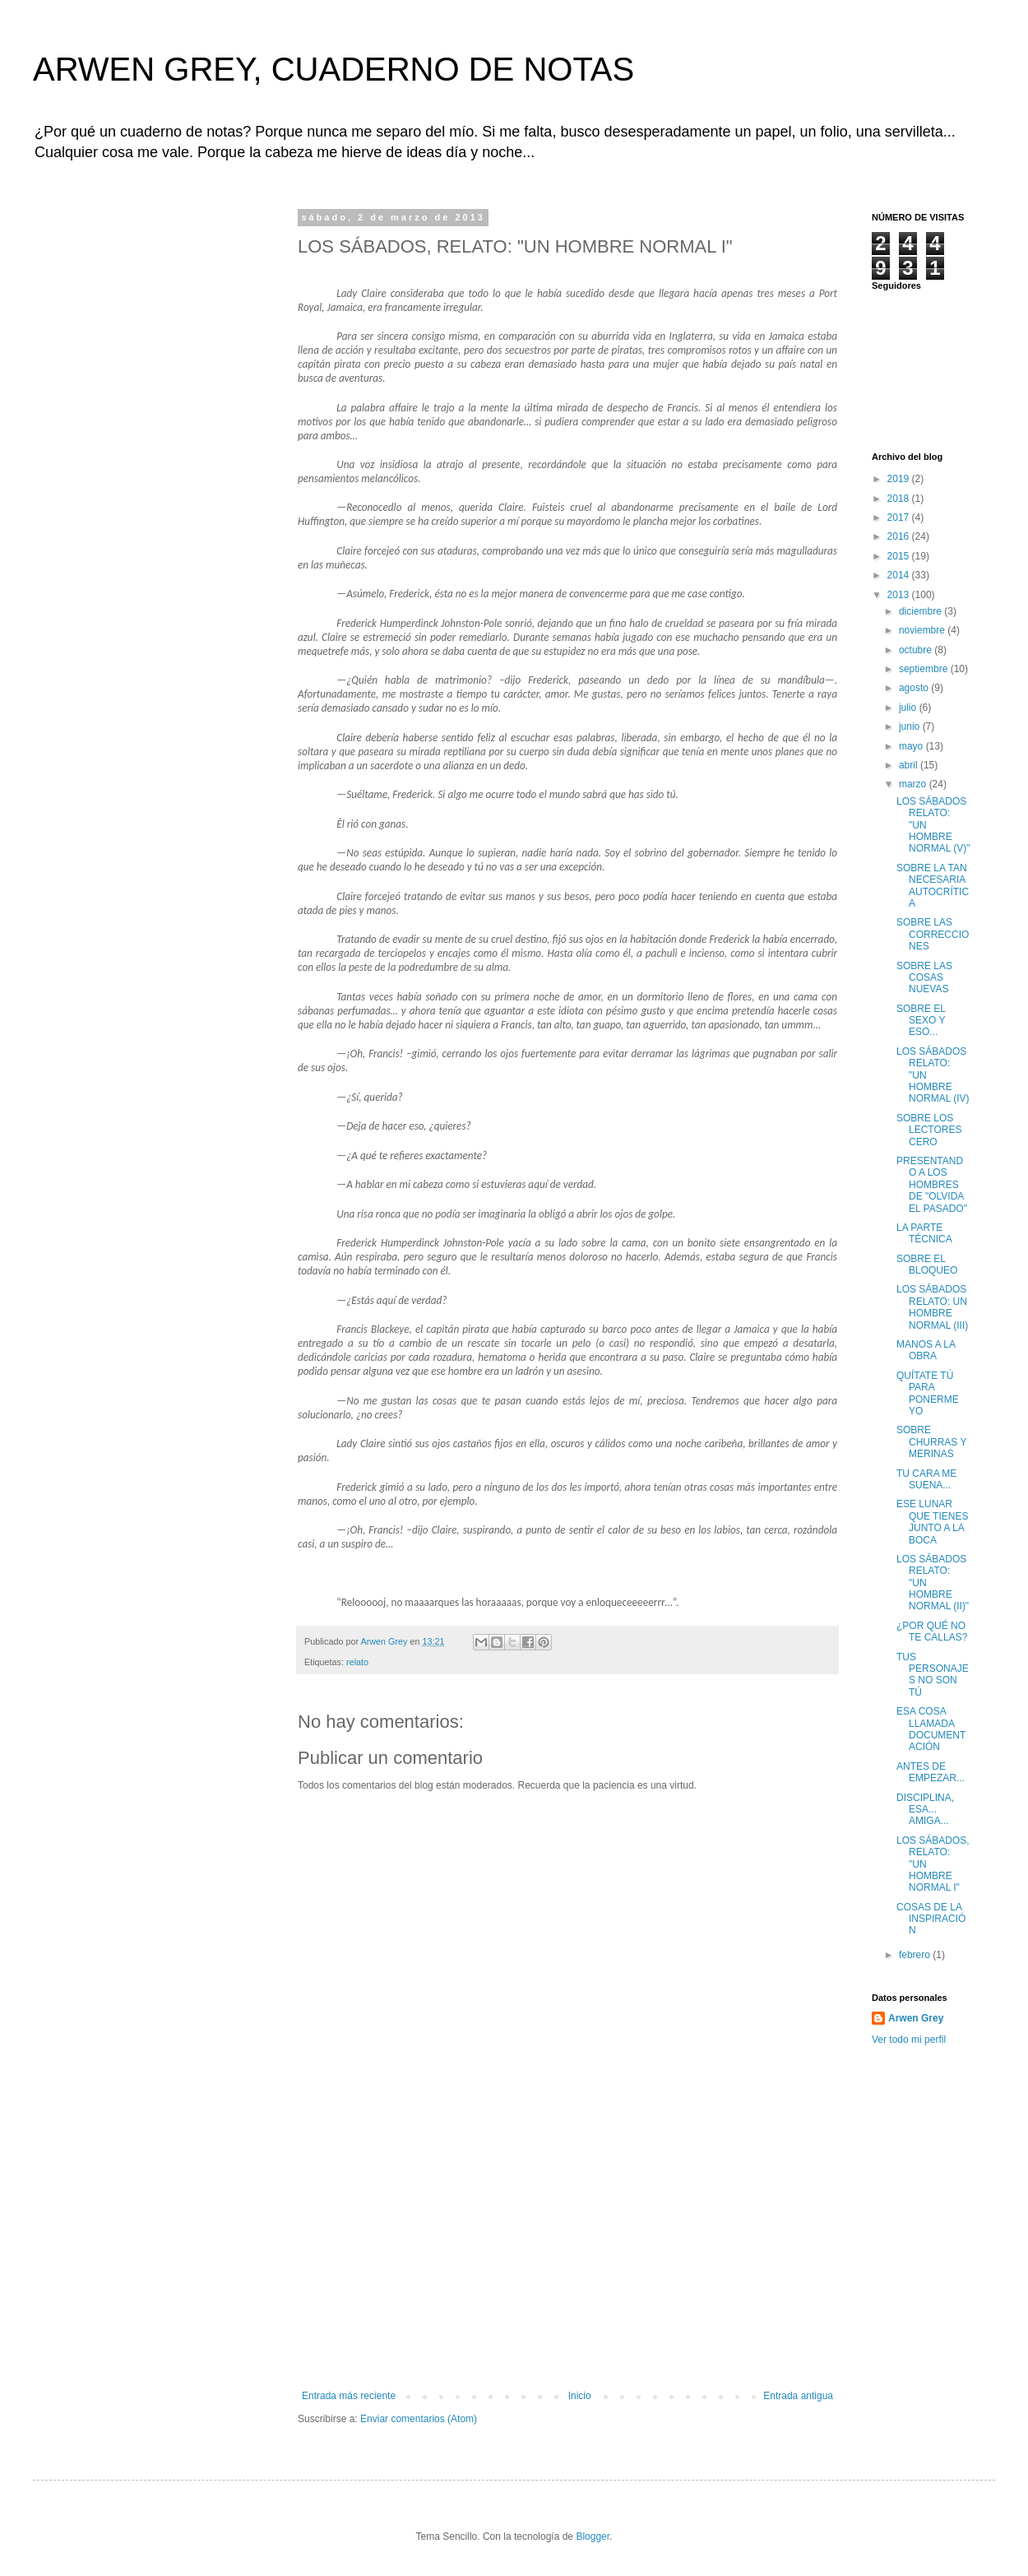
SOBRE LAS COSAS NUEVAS (924, 978)
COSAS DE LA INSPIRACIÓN (930, 1919)
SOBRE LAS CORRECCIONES (932, 934)
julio (909, 707)
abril (909, 765)
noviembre (923, 630)
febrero (916, 1955)
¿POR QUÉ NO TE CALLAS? (931, 1631)
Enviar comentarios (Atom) (418, 2419)
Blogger (592, 2536)
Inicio (579, 2396)
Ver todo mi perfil (909, 2039)
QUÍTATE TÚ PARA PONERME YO (927, 1393)
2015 (899, 556)
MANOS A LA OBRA (925, 1350)
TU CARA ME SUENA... (926, 1479)
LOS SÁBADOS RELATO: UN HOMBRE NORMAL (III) (932, 1306)
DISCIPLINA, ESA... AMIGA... (925, 1809)
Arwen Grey (915, 2018)
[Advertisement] (567, 2266)
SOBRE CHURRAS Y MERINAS (931, 1442)
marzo (914, 784)
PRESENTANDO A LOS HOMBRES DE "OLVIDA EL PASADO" (931, 1184)
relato (357, 1662)
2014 (899, 575)
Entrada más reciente (349, 2396)
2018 (899, 498)
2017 (899, 517)
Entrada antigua (798, 2396)
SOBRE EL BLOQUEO (926, 1264)
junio (911, 726)
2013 (899, 595)
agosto (915, 688)
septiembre (925, 669)
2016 (899, 536)
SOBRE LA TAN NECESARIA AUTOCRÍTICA (932, 885)
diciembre (921, 611)
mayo (912, 746)
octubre (916, 650)
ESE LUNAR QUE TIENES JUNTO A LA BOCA (932, 1521)
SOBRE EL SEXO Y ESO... (921, 1020)
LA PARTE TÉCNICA (924, 1233)
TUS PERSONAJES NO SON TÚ (932, 1674)
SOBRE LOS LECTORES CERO (928, 1130)
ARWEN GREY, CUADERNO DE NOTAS (333, 69)
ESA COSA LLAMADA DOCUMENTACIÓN (930, 1729)
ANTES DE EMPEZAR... (930, 1772)
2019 (899, 479)
